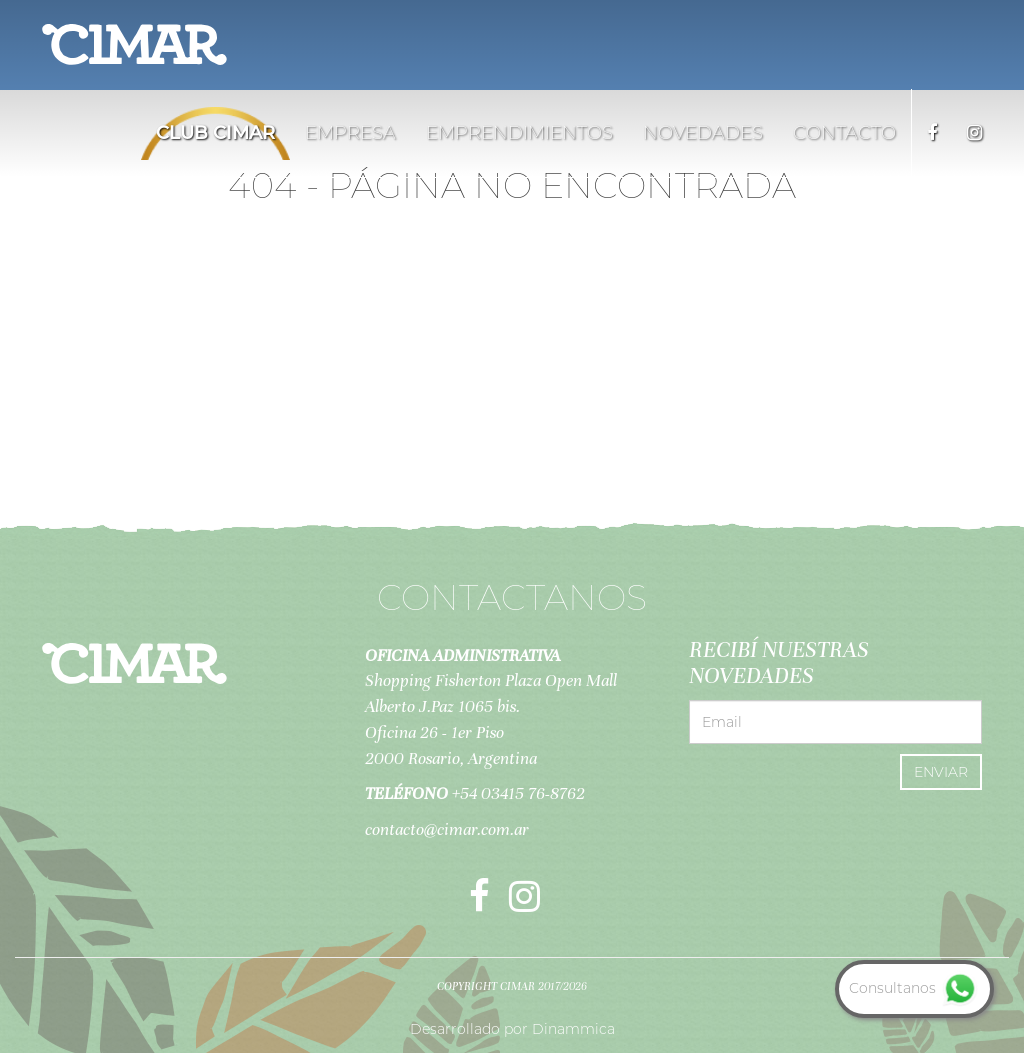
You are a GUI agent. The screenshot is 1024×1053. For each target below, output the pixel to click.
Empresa (350, 133)
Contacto (844, 133)
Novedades (703, 133)
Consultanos (914, 988)
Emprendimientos (519, 133)
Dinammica (573, 1029)
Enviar (941, 772)
